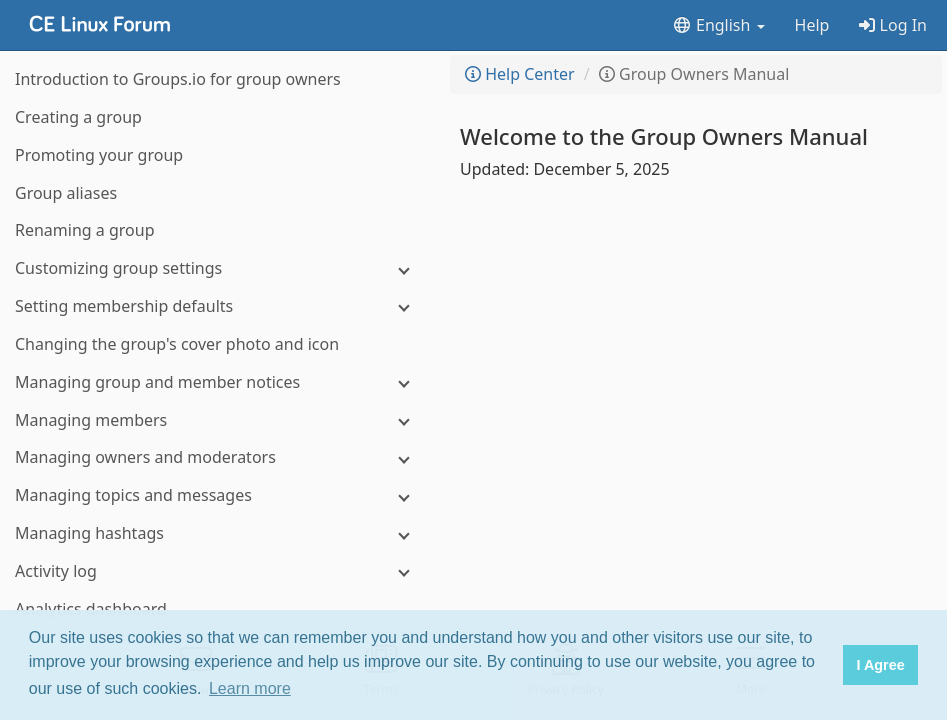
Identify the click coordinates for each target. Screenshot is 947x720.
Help (812, 25)
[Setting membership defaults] (220, 306)
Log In (893, 25)
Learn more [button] (250, 688)
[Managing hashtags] (220, 533)
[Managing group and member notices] (220, 382)
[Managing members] (220, 420)
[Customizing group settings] (220, 268)
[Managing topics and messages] (220, 495)
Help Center (520, 74)
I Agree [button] (880, 665)
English (718, 25)
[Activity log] (220, 571)
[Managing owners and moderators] (220, 457)
